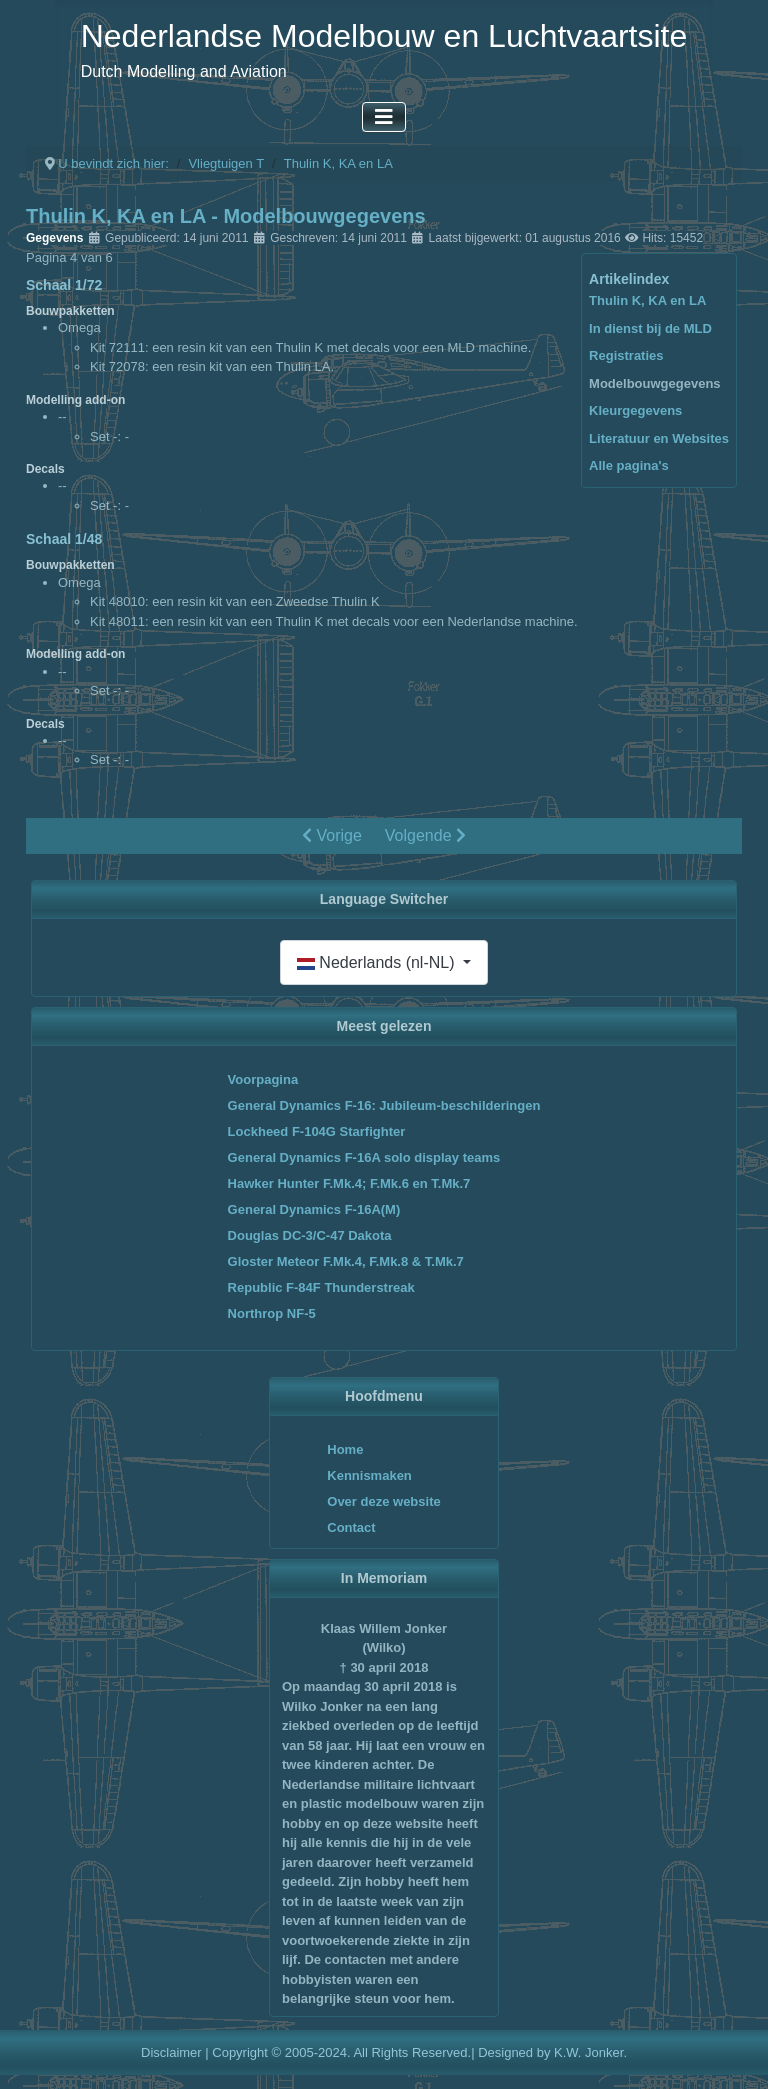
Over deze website (383, 1501)
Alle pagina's (629, 465)
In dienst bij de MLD (650, 328)
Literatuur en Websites (659, 438)
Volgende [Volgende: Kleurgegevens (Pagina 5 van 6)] (425, 835)
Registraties (626, 355)
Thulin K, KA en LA (647, 300)
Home (345, 1449)
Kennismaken (369, 1475)
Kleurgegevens (635, 410)
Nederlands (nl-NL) (378, 962)
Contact (351, 1527)
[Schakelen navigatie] (384, 117)
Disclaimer (171, 2052)
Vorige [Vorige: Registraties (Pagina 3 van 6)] (332, 835)
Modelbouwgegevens (654, 383)
